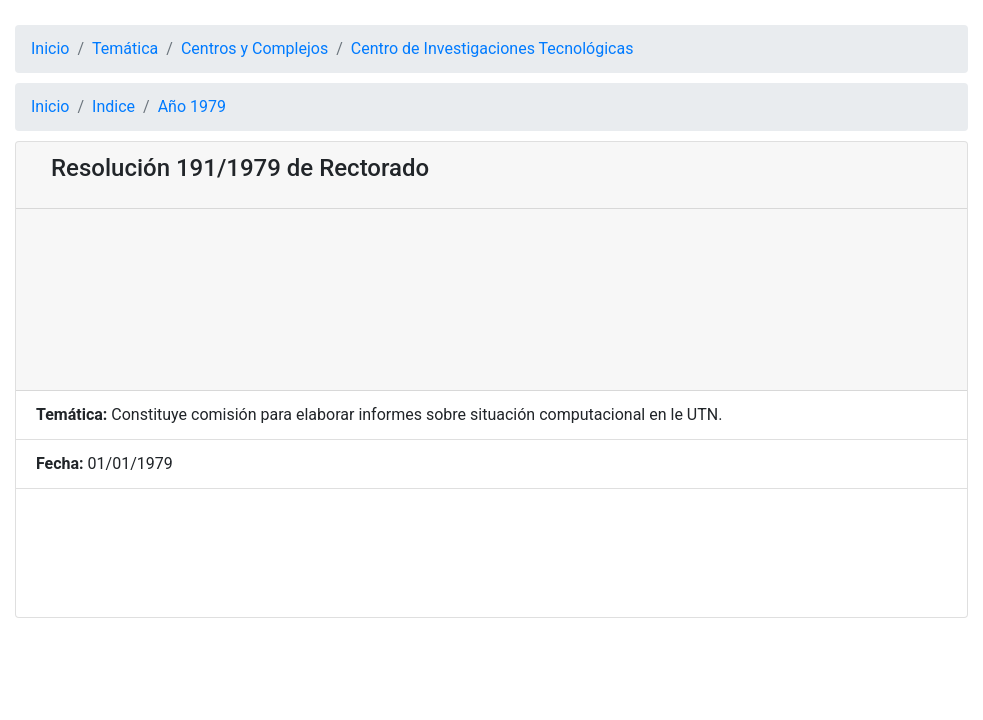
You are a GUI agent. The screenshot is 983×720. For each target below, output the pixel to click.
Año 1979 (192, 106)
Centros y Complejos (254, 48)
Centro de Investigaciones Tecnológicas (492, 48)
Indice (113, 106)
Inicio (50, 48)
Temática (125, 48)
